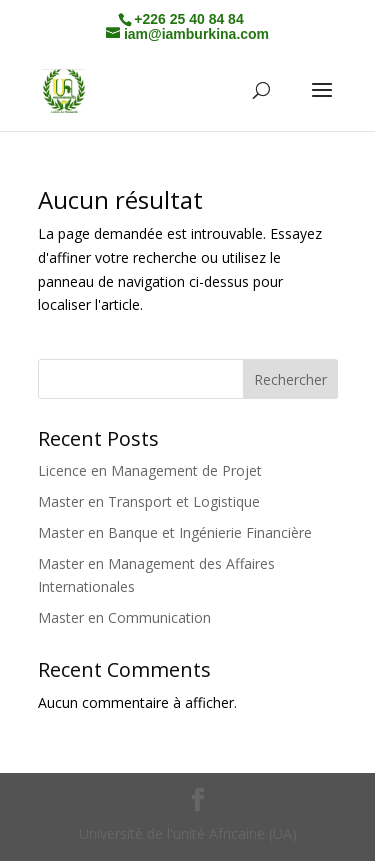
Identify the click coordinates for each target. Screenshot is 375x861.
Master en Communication (124, 617)
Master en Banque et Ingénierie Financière (175, 532)
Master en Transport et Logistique (149, 501)
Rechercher (290, 379)
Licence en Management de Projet (150, 470)
